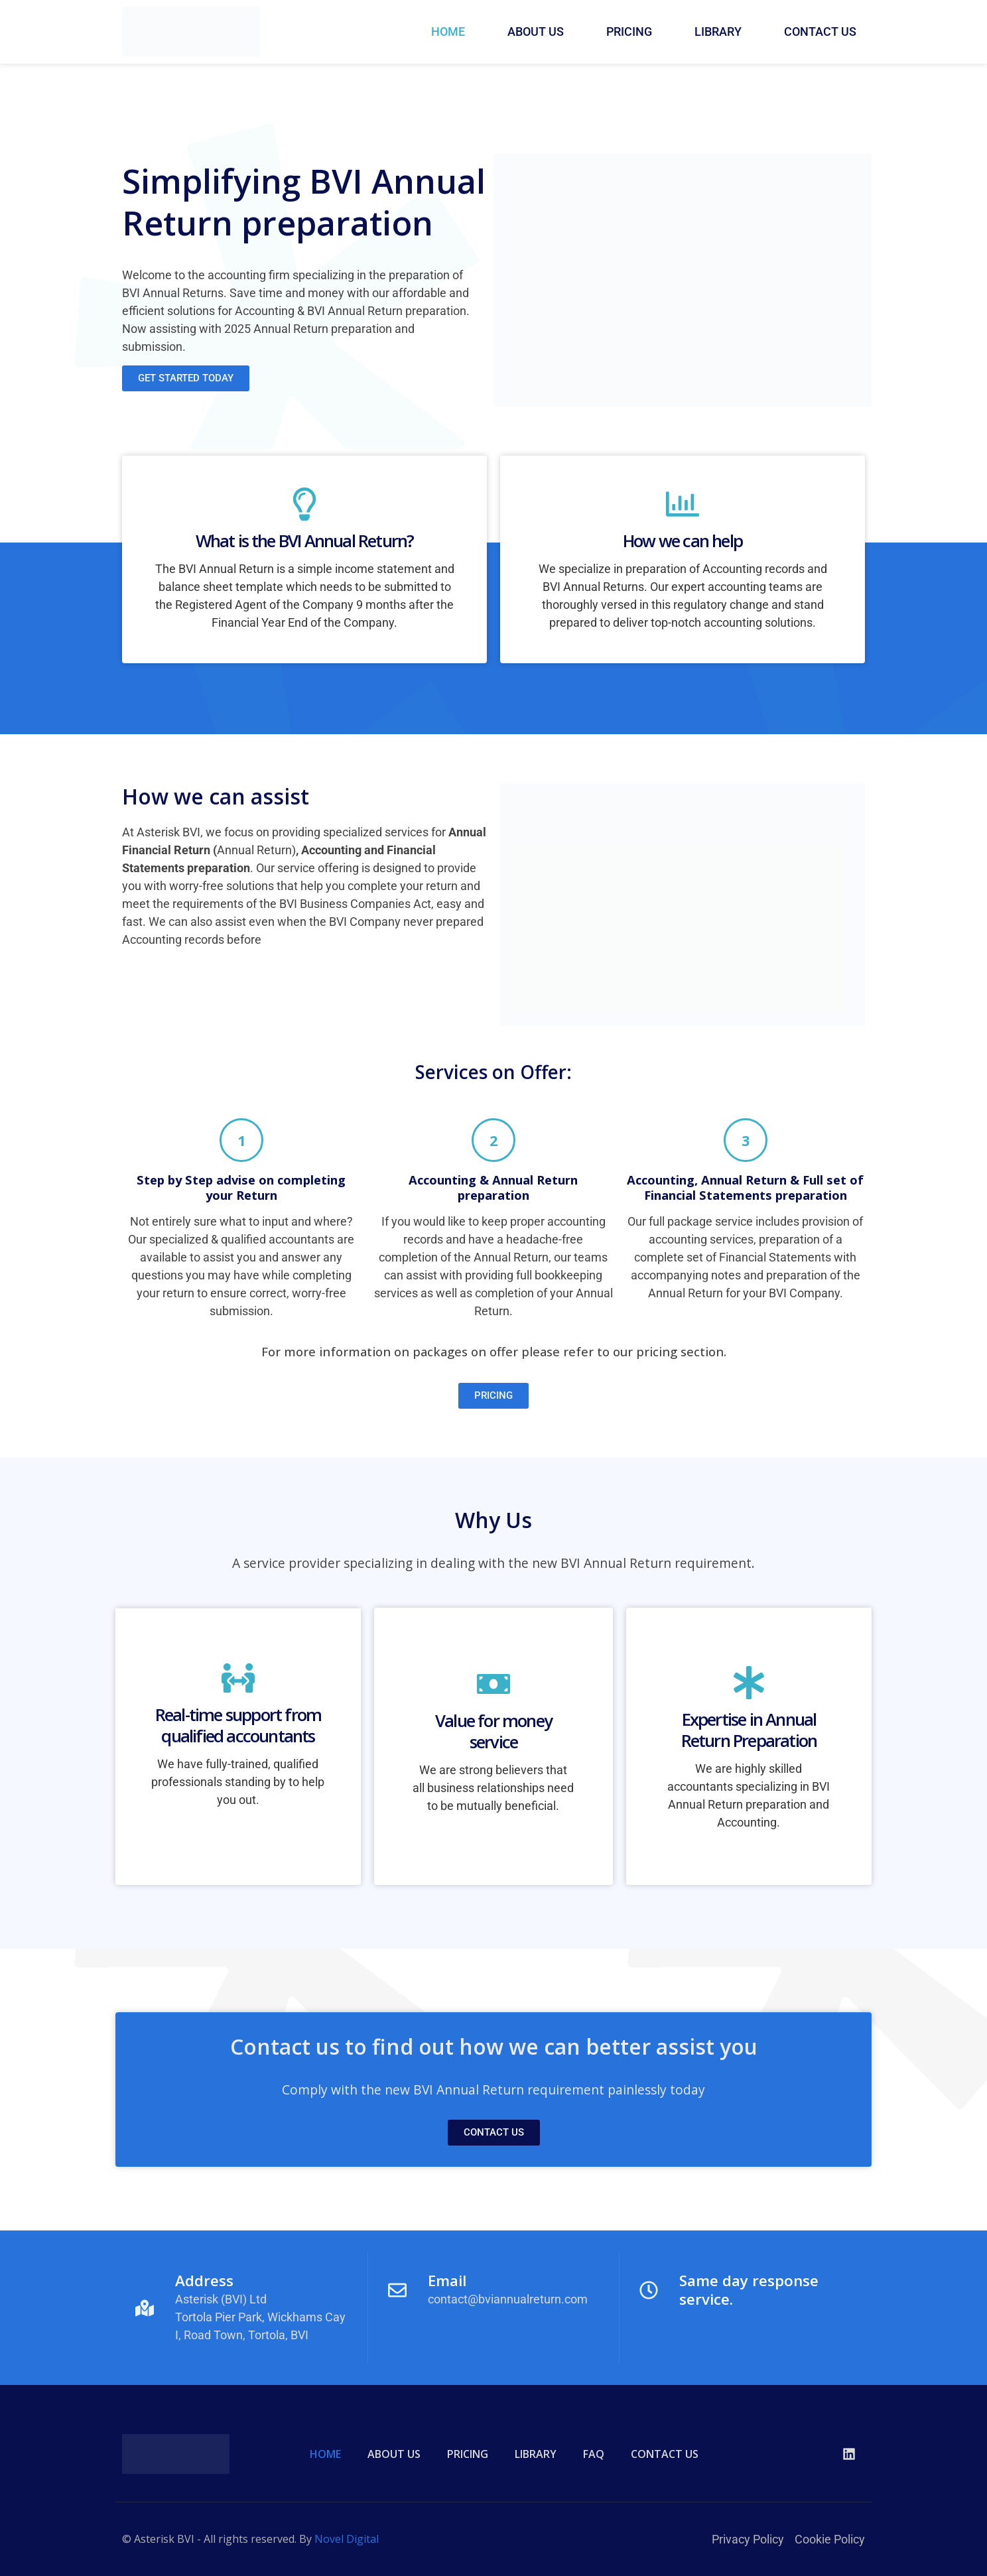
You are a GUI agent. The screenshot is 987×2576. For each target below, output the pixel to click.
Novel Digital (346, 2539)
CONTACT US (820, 31)
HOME (448, 31)
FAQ (593, 2454)
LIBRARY (718, 31)
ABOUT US (535, 31)
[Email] (397, 2290)
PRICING (629, 31)
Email (447, 2280)
